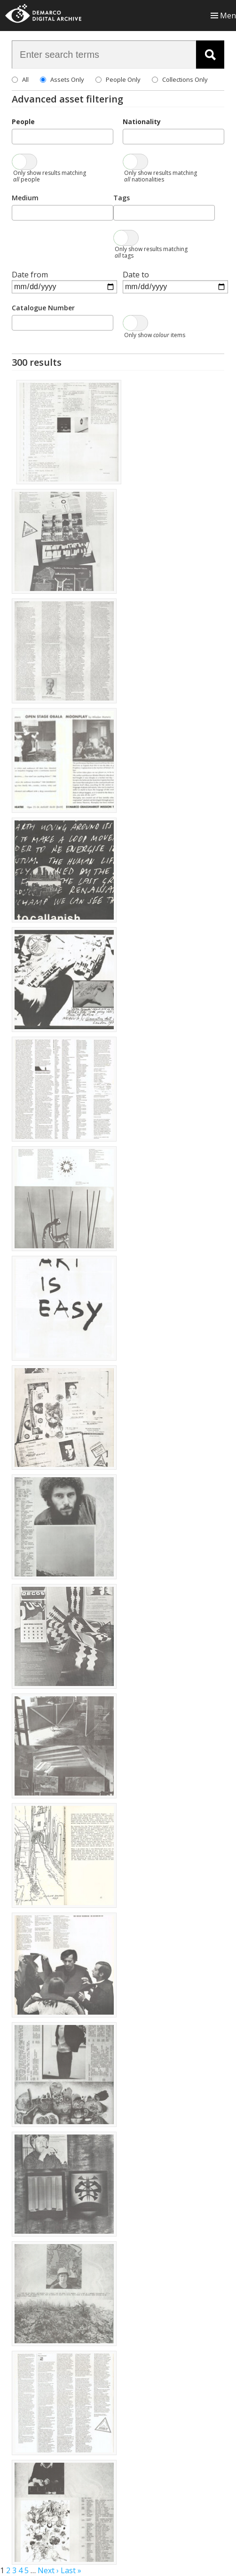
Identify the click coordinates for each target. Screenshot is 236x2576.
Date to (136, 274)
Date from (30, 274)
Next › (48, 2570)
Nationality (142, 121)
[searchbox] (17, 136)
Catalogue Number (43, 307)
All (25, 79)
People (23, 121)
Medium (25, 197)
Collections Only (185, 79)
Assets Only (67, 79)
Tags (121, 197)
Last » (71, 2570)
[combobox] (62, 136)
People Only (123, 79)
